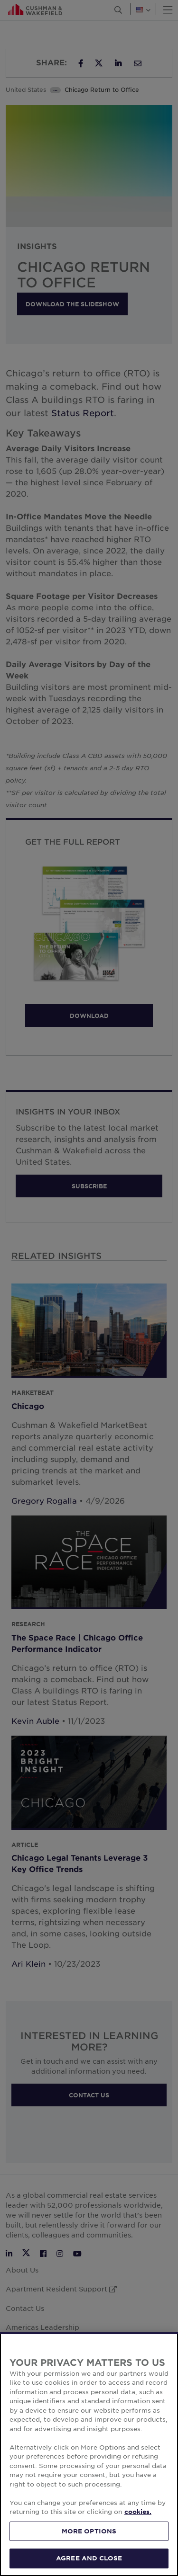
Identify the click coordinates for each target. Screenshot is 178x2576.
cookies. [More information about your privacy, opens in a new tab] (137, 2511)
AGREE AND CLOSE (89, 2558)
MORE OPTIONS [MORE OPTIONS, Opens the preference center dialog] (89, 2531)
